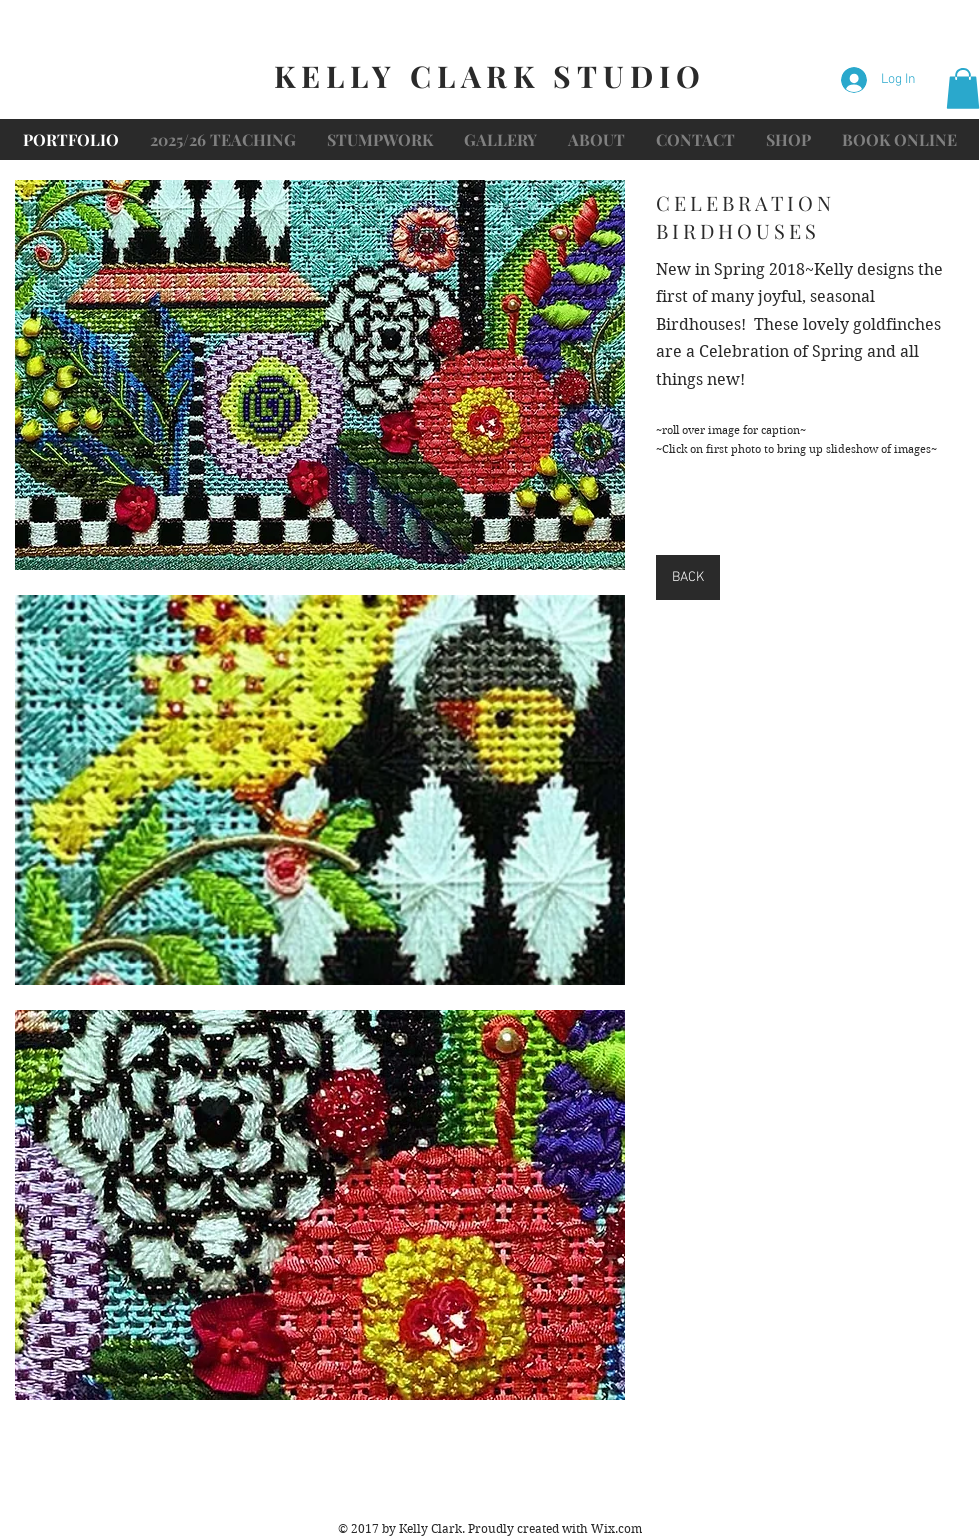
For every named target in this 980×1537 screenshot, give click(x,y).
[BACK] (688, 577)
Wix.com (616, 1528)
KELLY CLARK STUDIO (490, 76)
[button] (963, 88)
